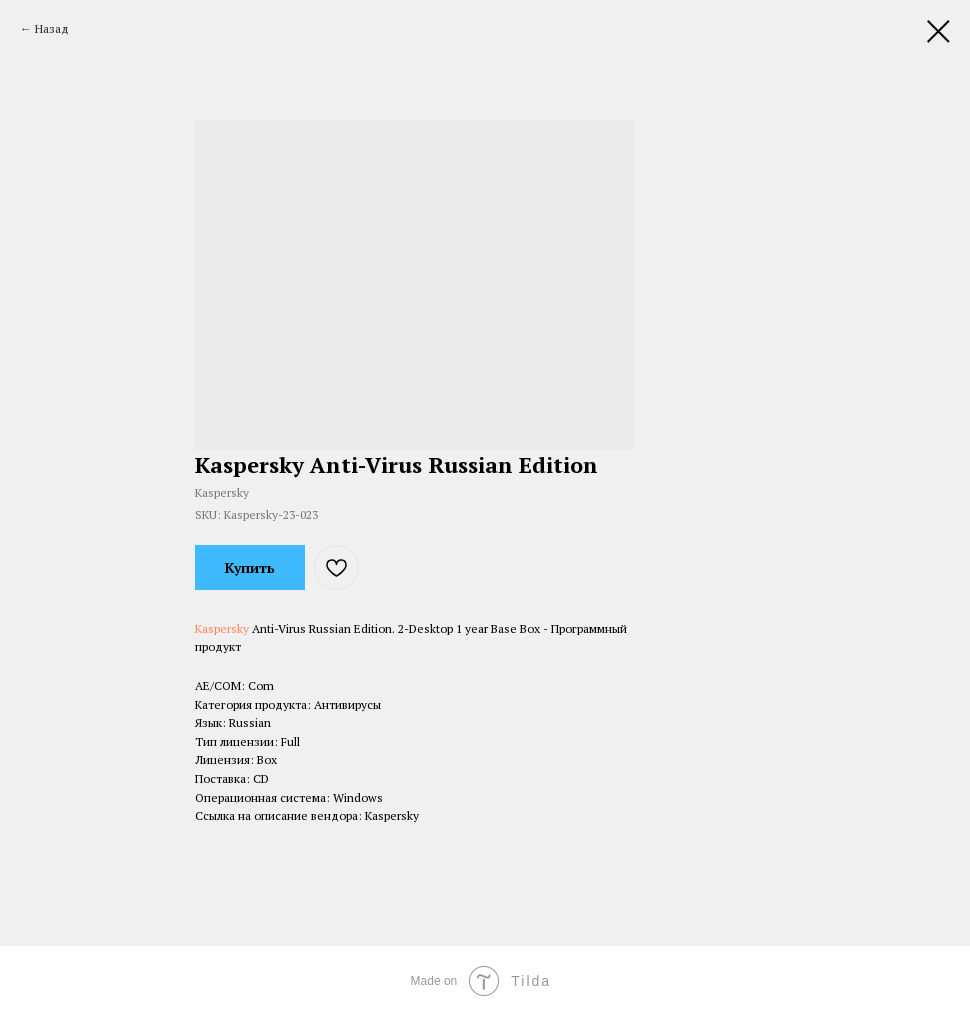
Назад (52, 28)
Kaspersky (222, 628)
